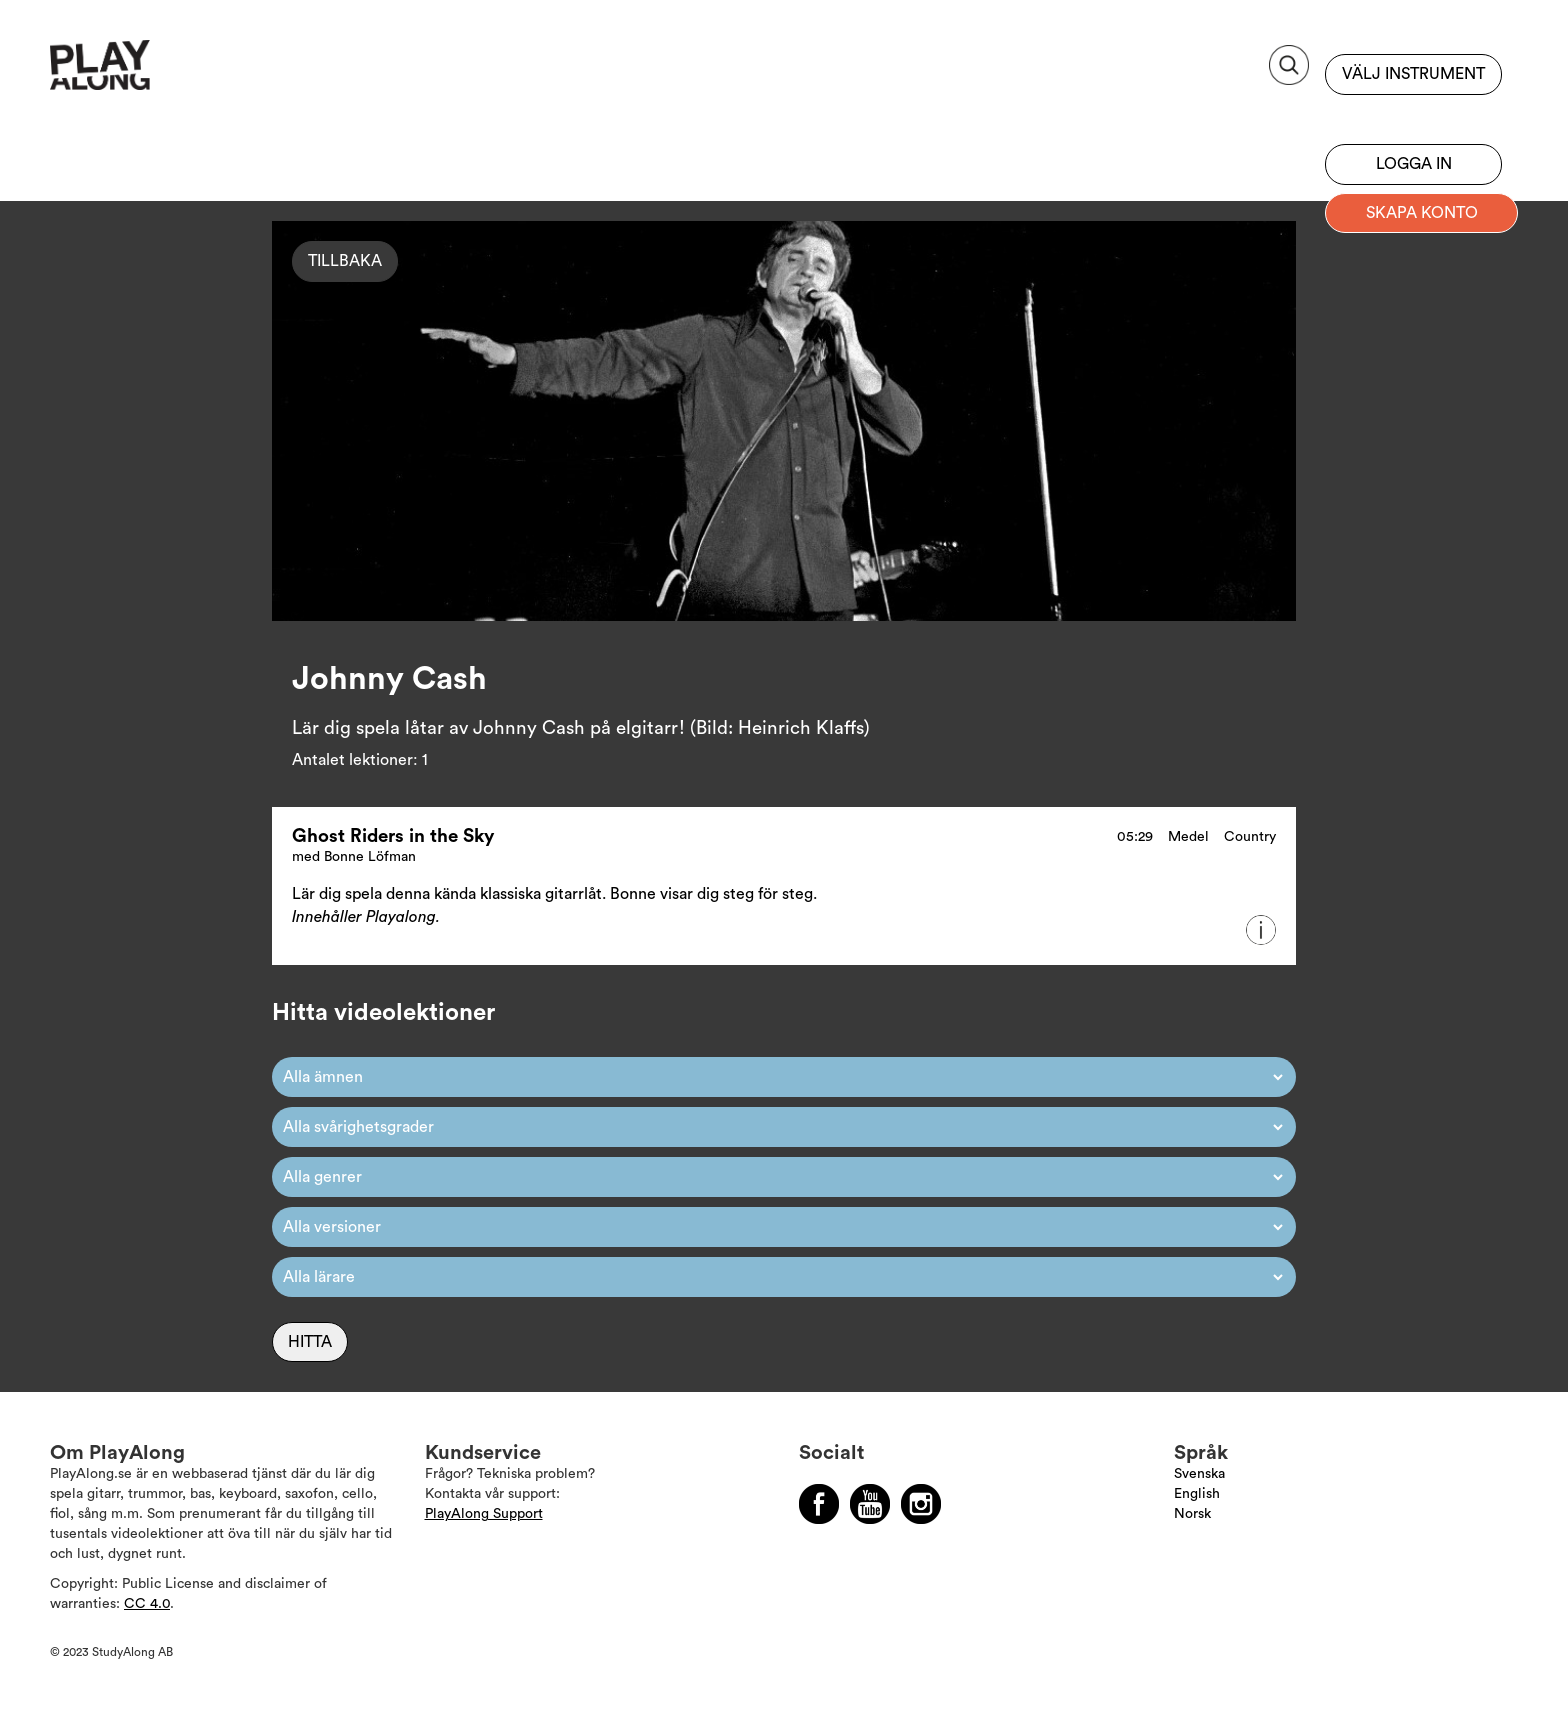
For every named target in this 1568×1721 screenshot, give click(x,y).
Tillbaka (345, 261)
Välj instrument (1413, 74)
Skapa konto (1422, 213)
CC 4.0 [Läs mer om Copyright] (147, 1604)
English (1197, 1494)
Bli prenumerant (1413, 115)
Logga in (1414, 164)
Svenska (1199, 1474)
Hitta (310, 1342)
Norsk (1192, 1514)
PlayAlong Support (484, 1514)
